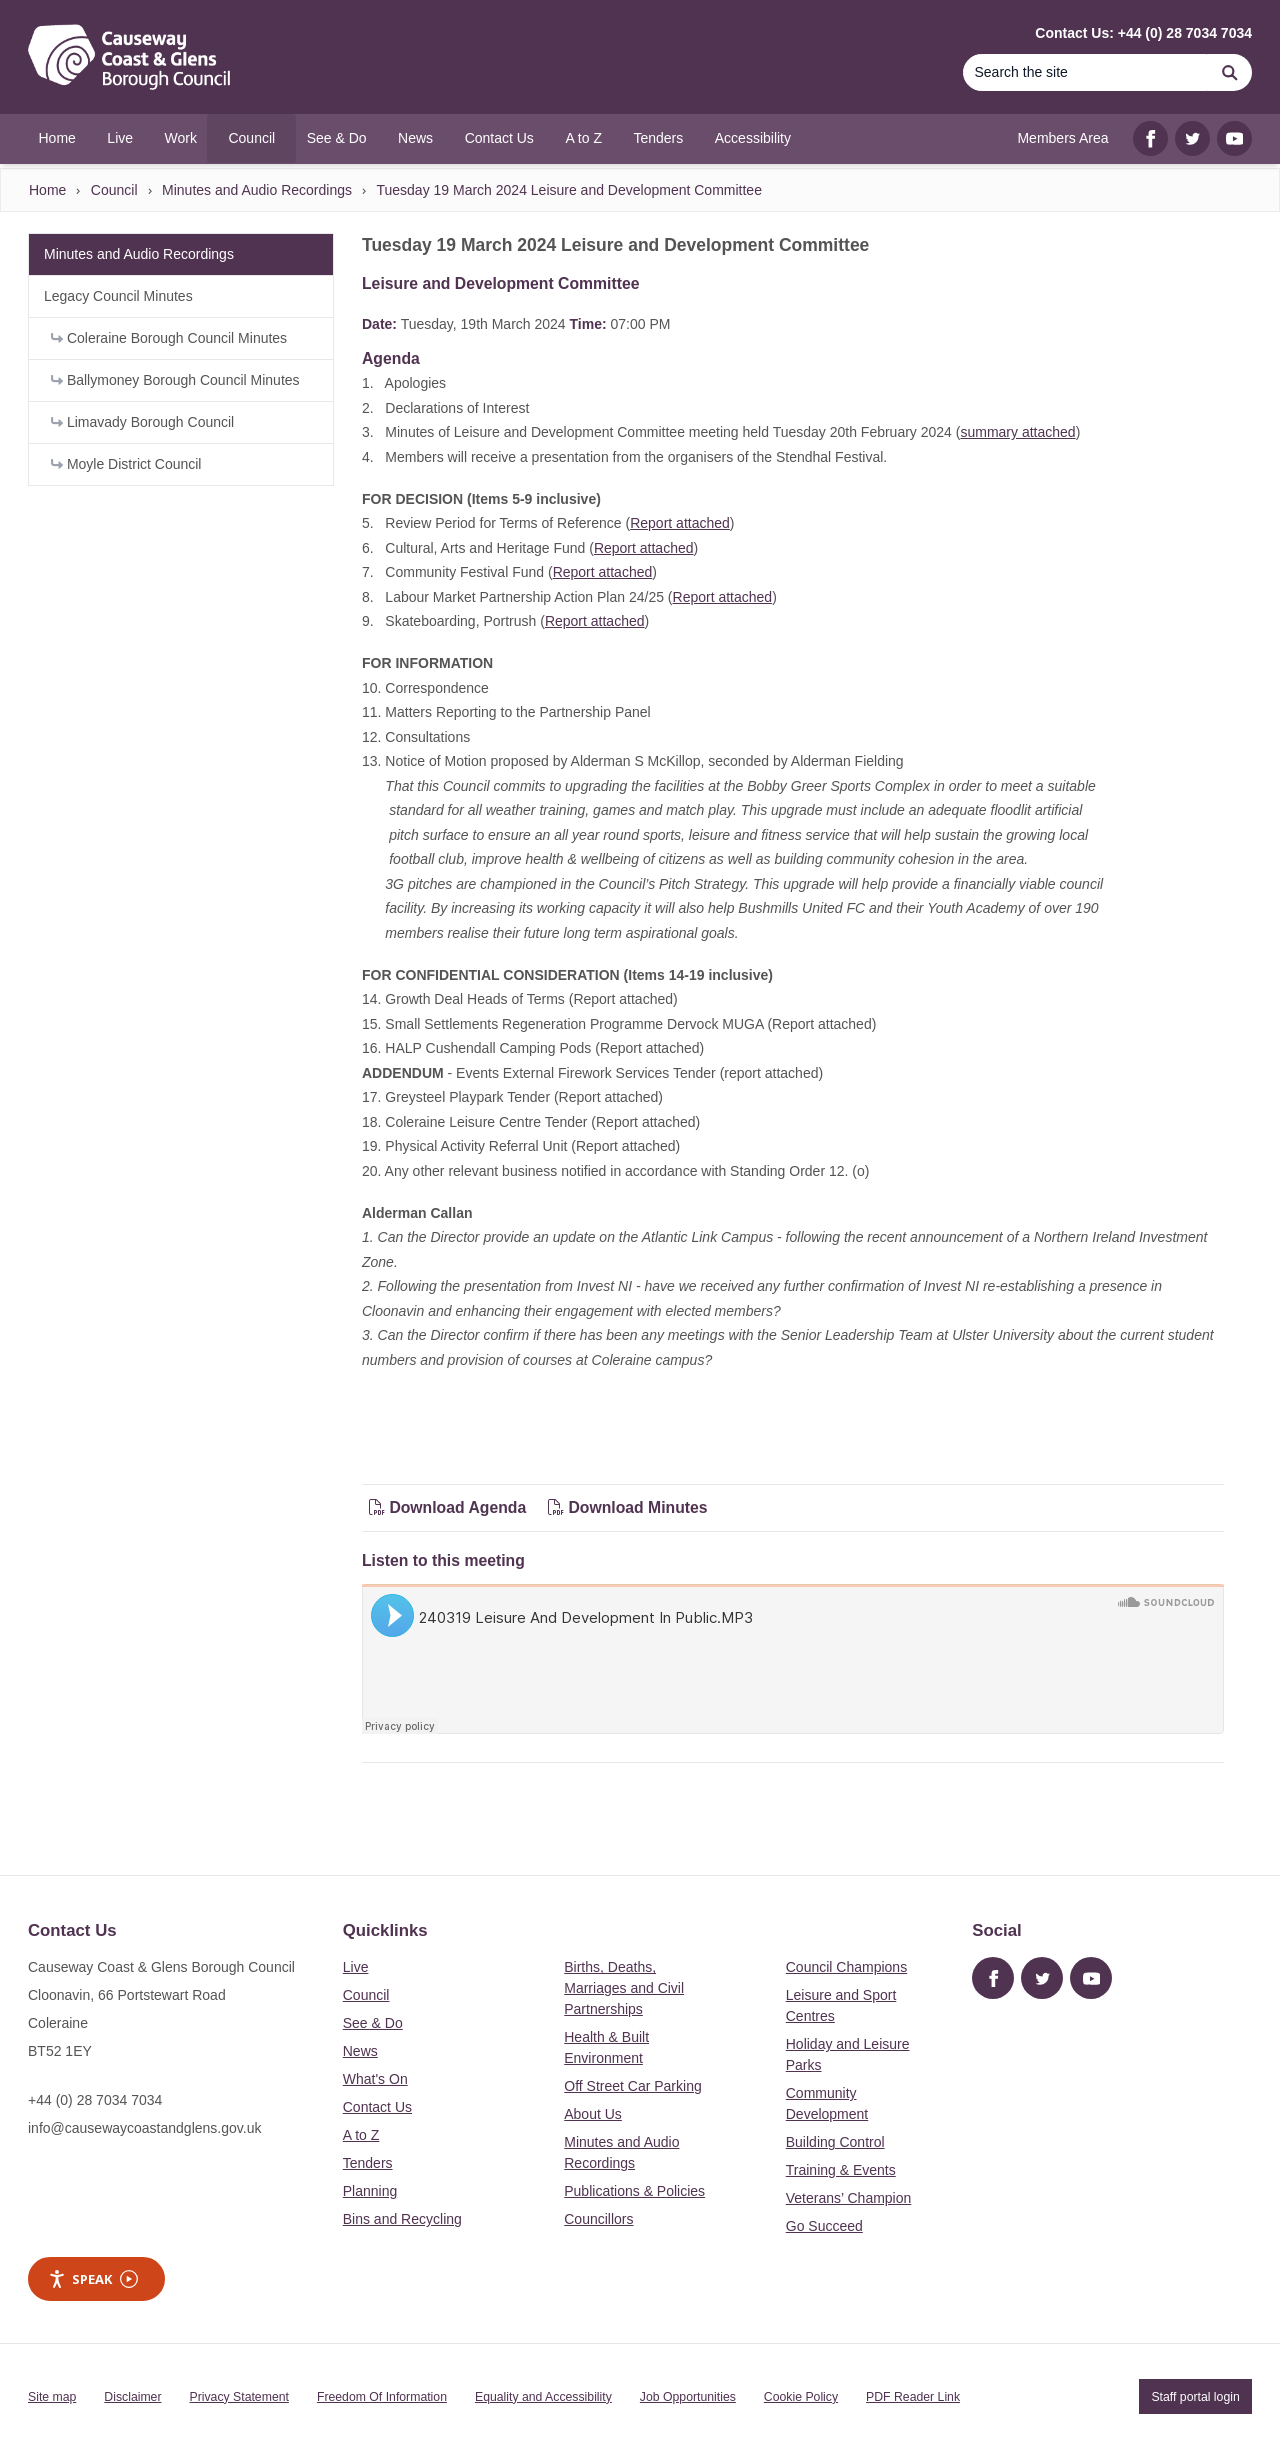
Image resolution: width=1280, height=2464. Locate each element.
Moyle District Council (126, 464)
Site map (52, 2397)
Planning (370, 2191)
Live (356, 1967)
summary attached (1017, 432)
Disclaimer (132, 2397)
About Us (593, 2114)
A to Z (361, 2135)
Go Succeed (824, 2226)
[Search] (1085, 72)
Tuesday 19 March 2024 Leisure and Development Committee (568, 190)
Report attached (680, 523)
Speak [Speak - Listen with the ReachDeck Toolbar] (93, 2279)
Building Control (835, 2142)
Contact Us (377, 2107)
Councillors (598, 2219)
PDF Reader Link (913, 2397)
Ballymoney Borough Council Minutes (175, 380)
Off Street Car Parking (632, 2086)
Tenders (368, 2163)
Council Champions (846, 1967)
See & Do (373, 2023)
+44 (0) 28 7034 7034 (95, 2100)
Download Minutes (628, 1507)
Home (47, 190)
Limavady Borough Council (142, 422)
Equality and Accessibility (543, 2397)
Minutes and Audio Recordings (257, 190)
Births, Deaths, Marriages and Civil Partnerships (624, 1988)
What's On (375, 2079)
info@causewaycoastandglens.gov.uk (144, 2128)
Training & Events (841, 2170)
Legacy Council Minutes (118, 296)
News (360, 2051)
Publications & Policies (634, 2191)
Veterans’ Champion (849, 2198)
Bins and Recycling (402, 2219)
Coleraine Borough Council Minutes (169, 338)
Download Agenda (450, 1507)
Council (114, 190)
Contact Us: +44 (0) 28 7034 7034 (1143, 33)
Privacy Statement (239, 2397)
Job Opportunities (688, 2397)
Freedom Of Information (382, 2397)
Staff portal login (1195, 2397)
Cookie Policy (801, 2397)
